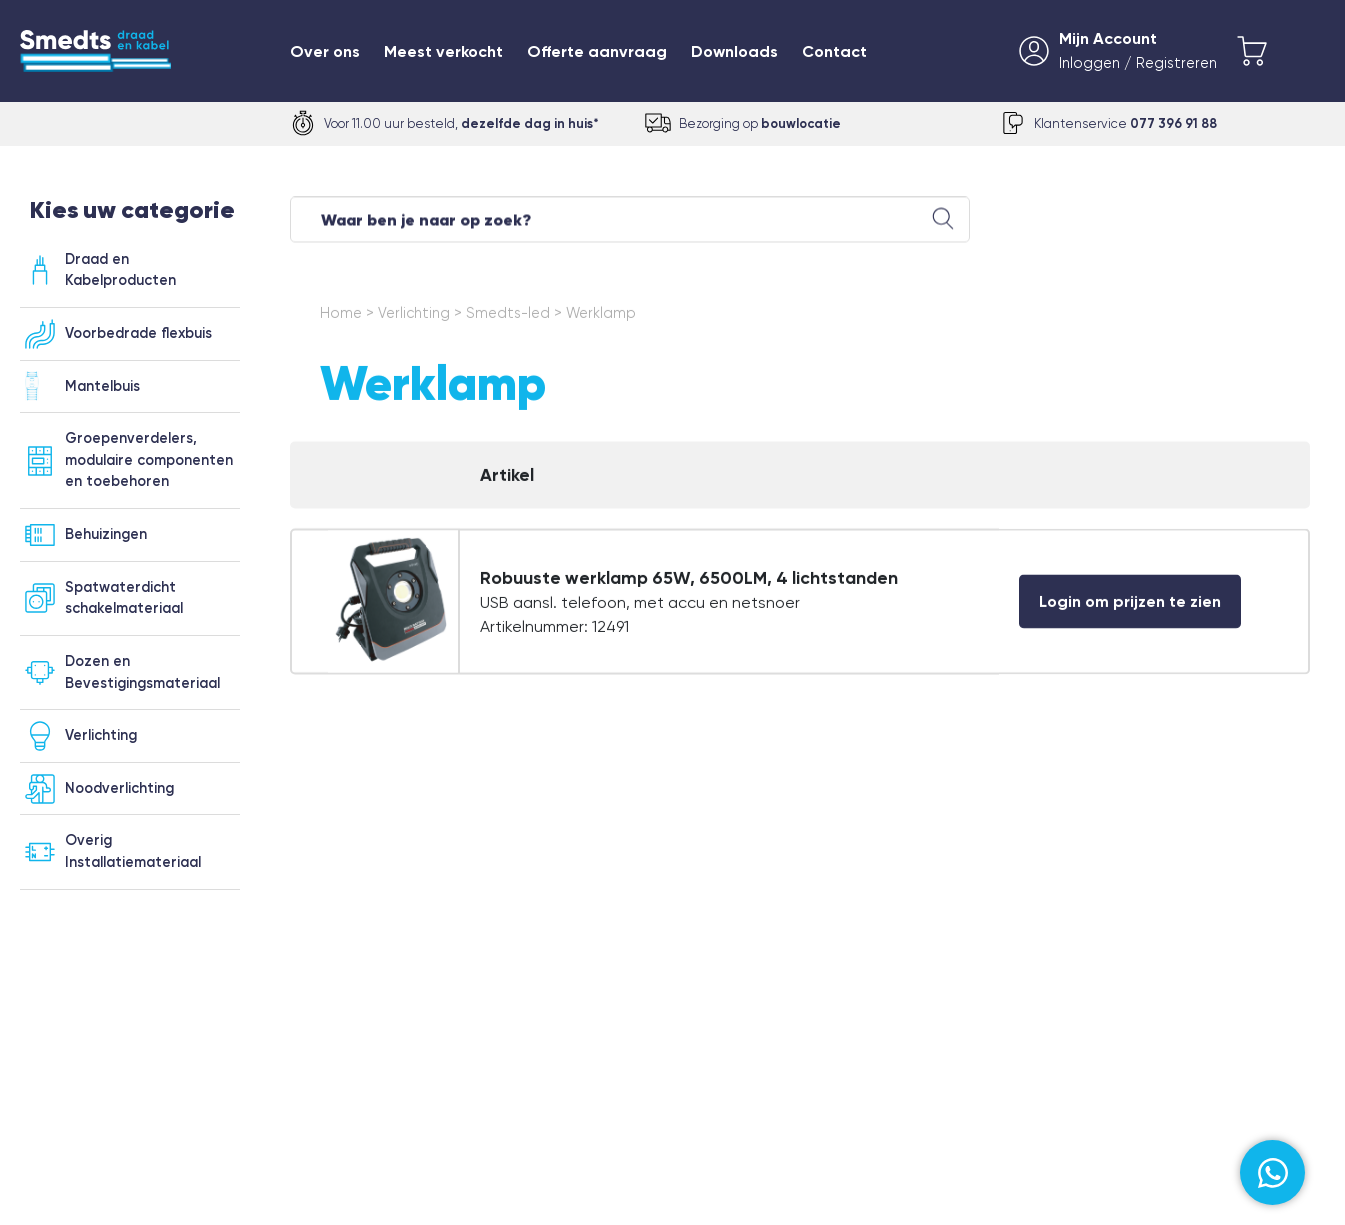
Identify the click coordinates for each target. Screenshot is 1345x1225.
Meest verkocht (443, 51)
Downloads (734, 51)
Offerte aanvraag (597, 51)
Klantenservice (1125, 123)
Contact (834, 51)
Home (341, 323)
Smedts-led (508, 323)
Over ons (325, 51)
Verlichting (414, 323)
